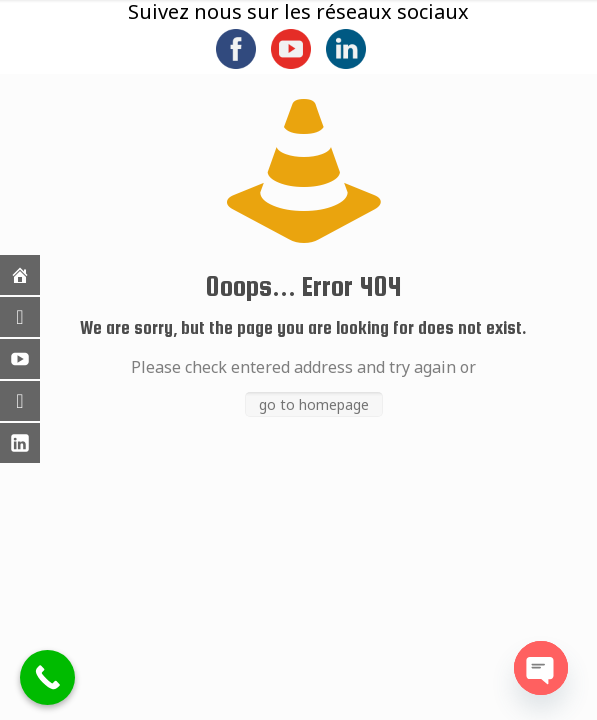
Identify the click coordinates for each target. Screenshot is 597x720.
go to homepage (314, 404)
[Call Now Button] (47, 677)
